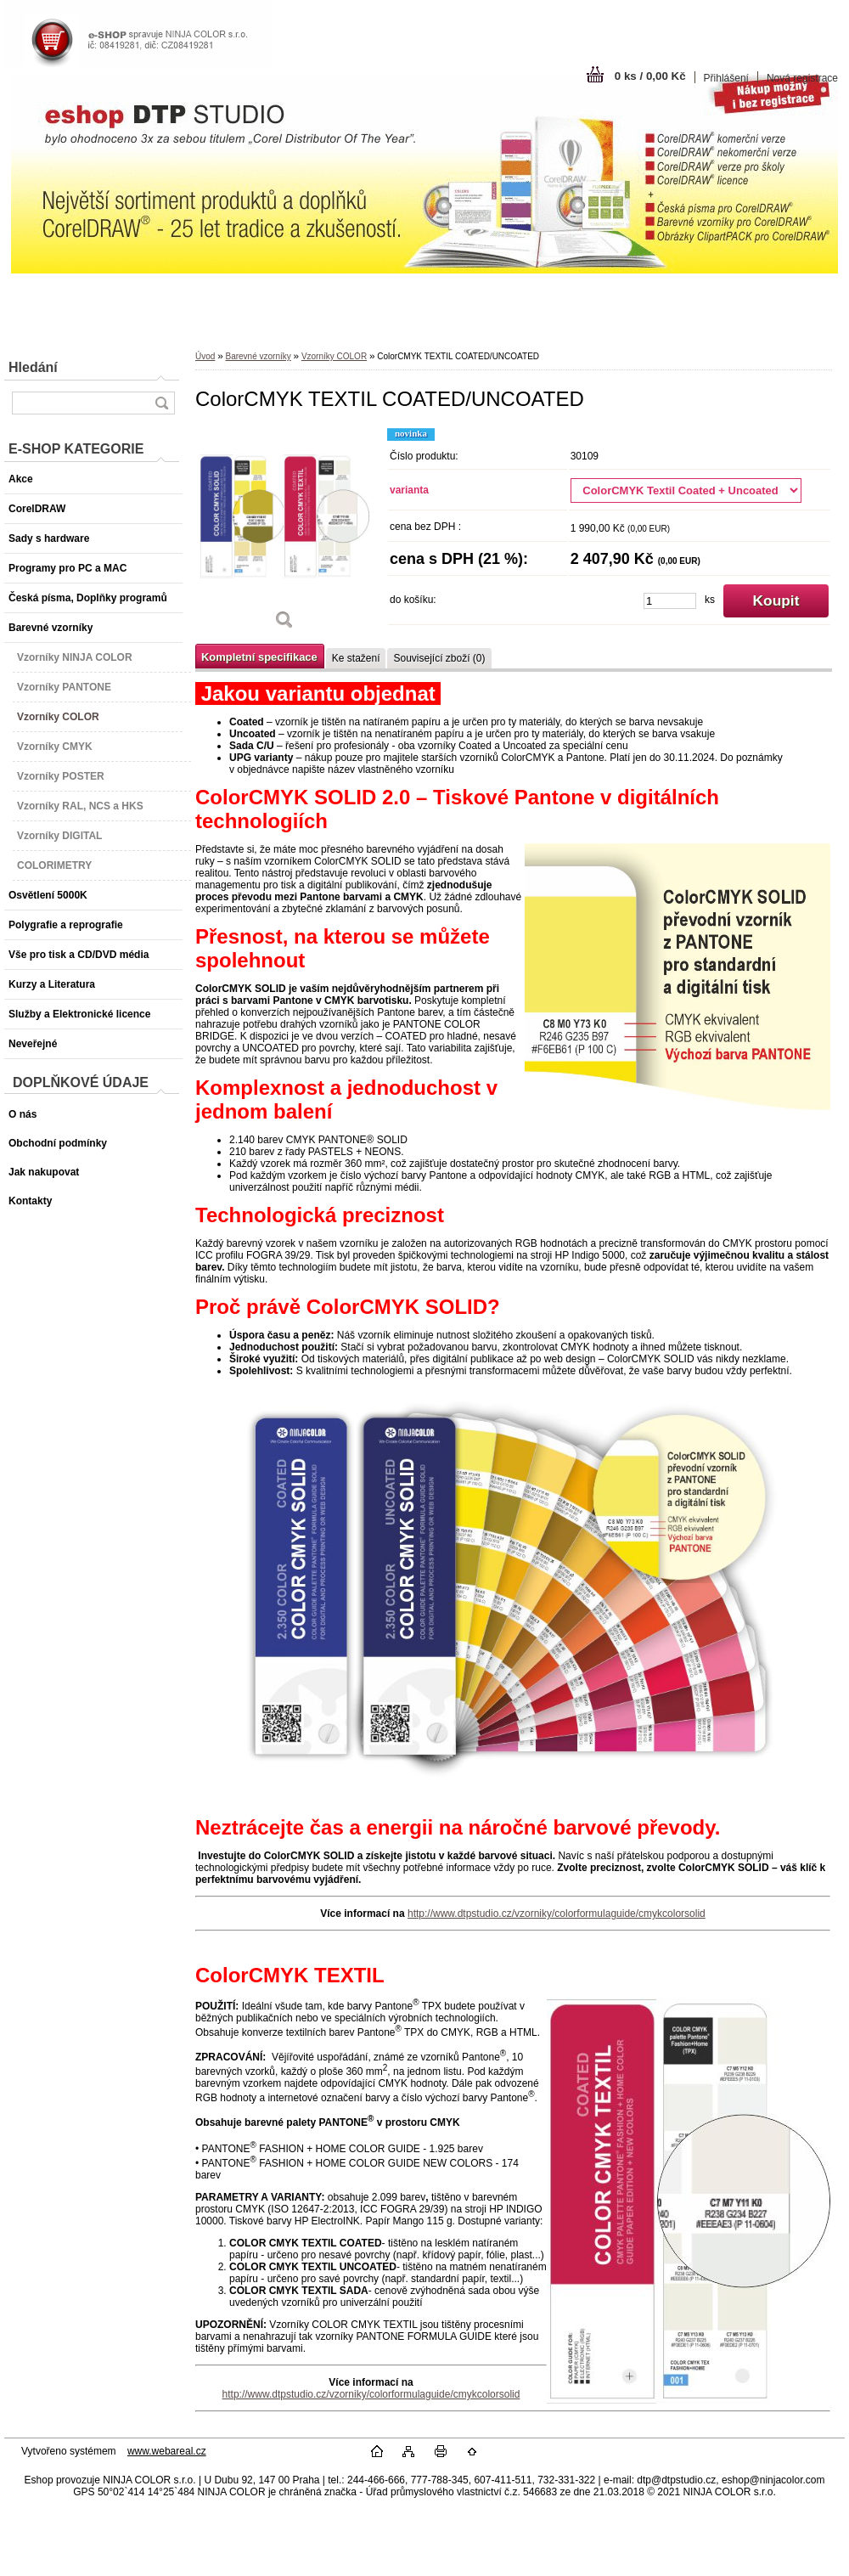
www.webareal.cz (166, 2451)
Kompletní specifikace (259, 657)
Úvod (205, 356)
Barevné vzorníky (257, 356)
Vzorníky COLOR (334, 356)
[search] (161, 403)
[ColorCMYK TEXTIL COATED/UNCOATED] (284, 534)
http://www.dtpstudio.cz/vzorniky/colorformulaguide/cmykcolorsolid (557, 1913)
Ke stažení (356, 658)
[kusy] (670, 601)
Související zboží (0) (439, 658)
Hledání (33, 367)
